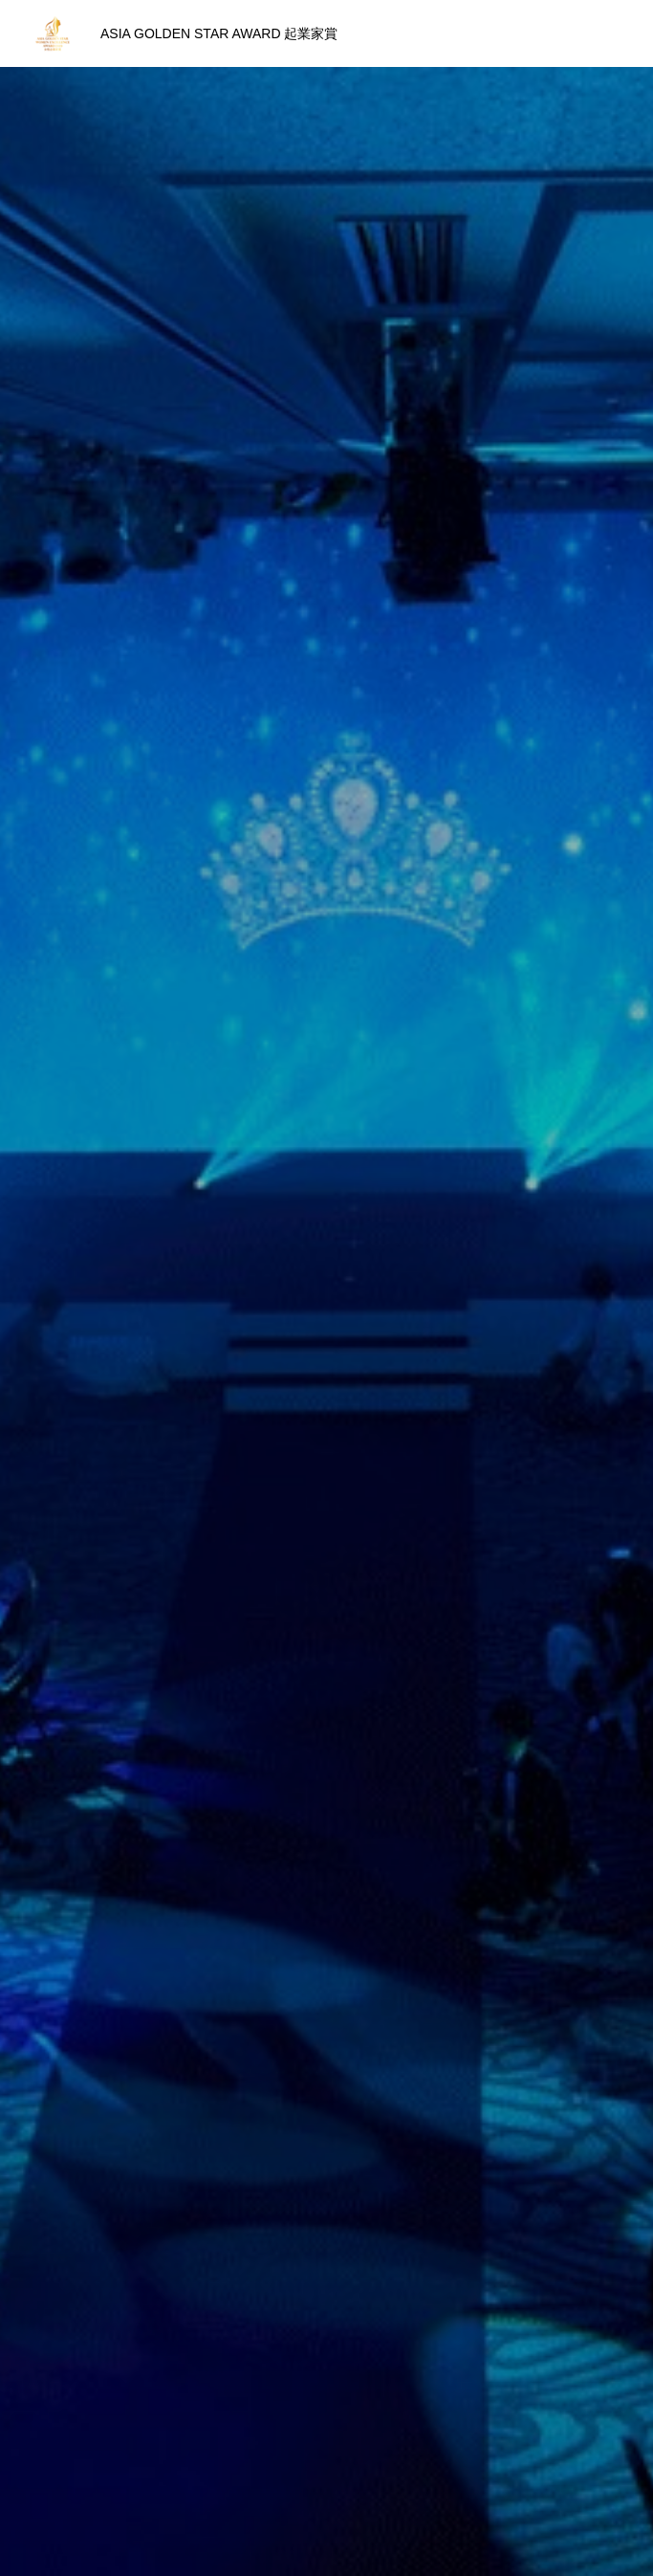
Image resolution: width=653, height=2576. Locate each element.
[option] (326, 378)
